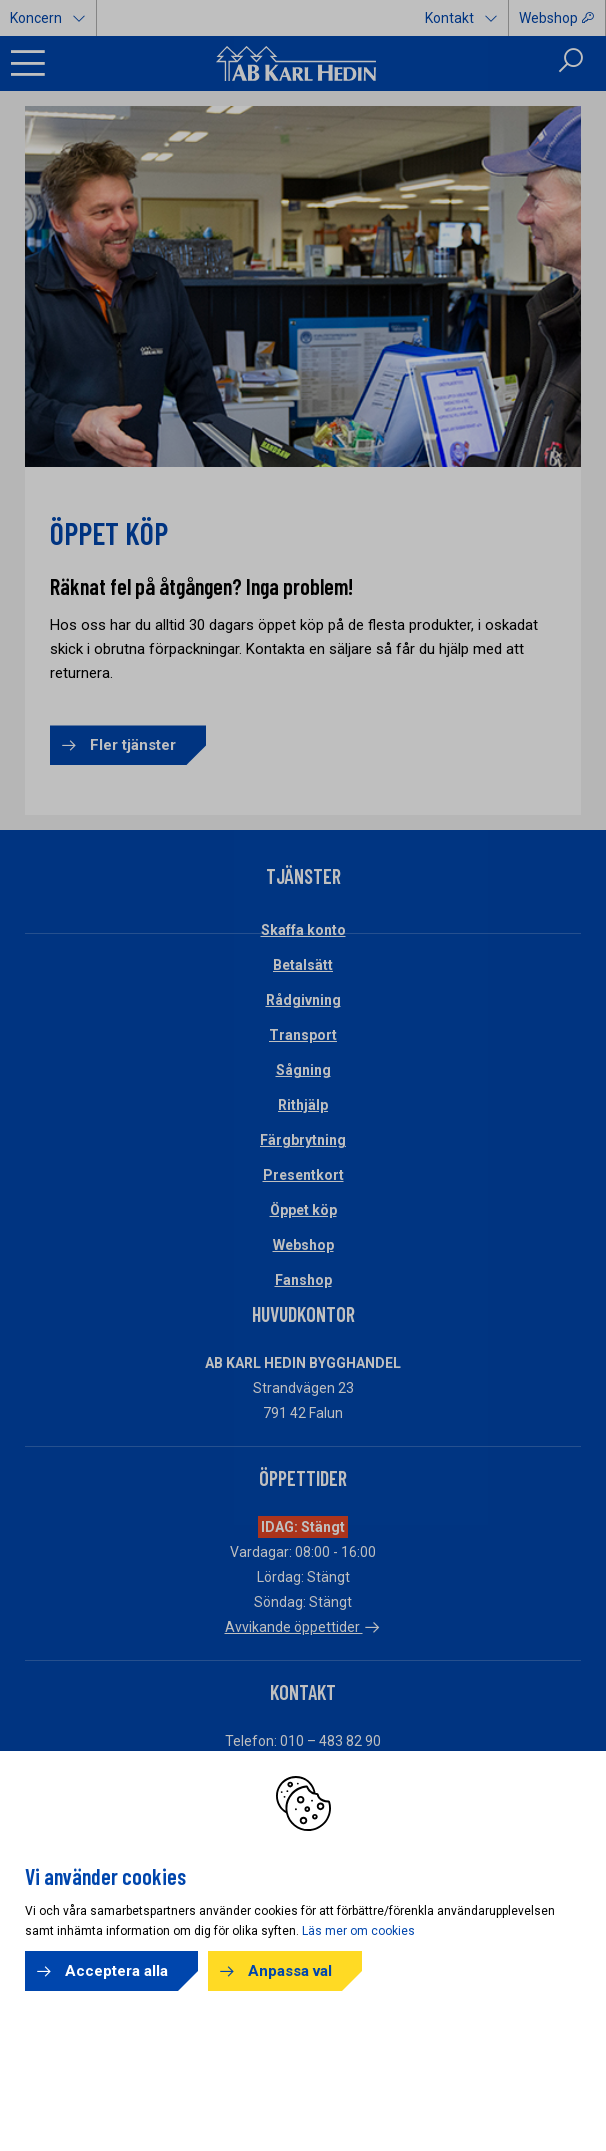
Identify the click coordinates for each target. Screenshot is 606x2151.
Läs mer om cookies (358, 1931)
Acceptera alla (116, 1971)
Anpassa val (290, 1971)
